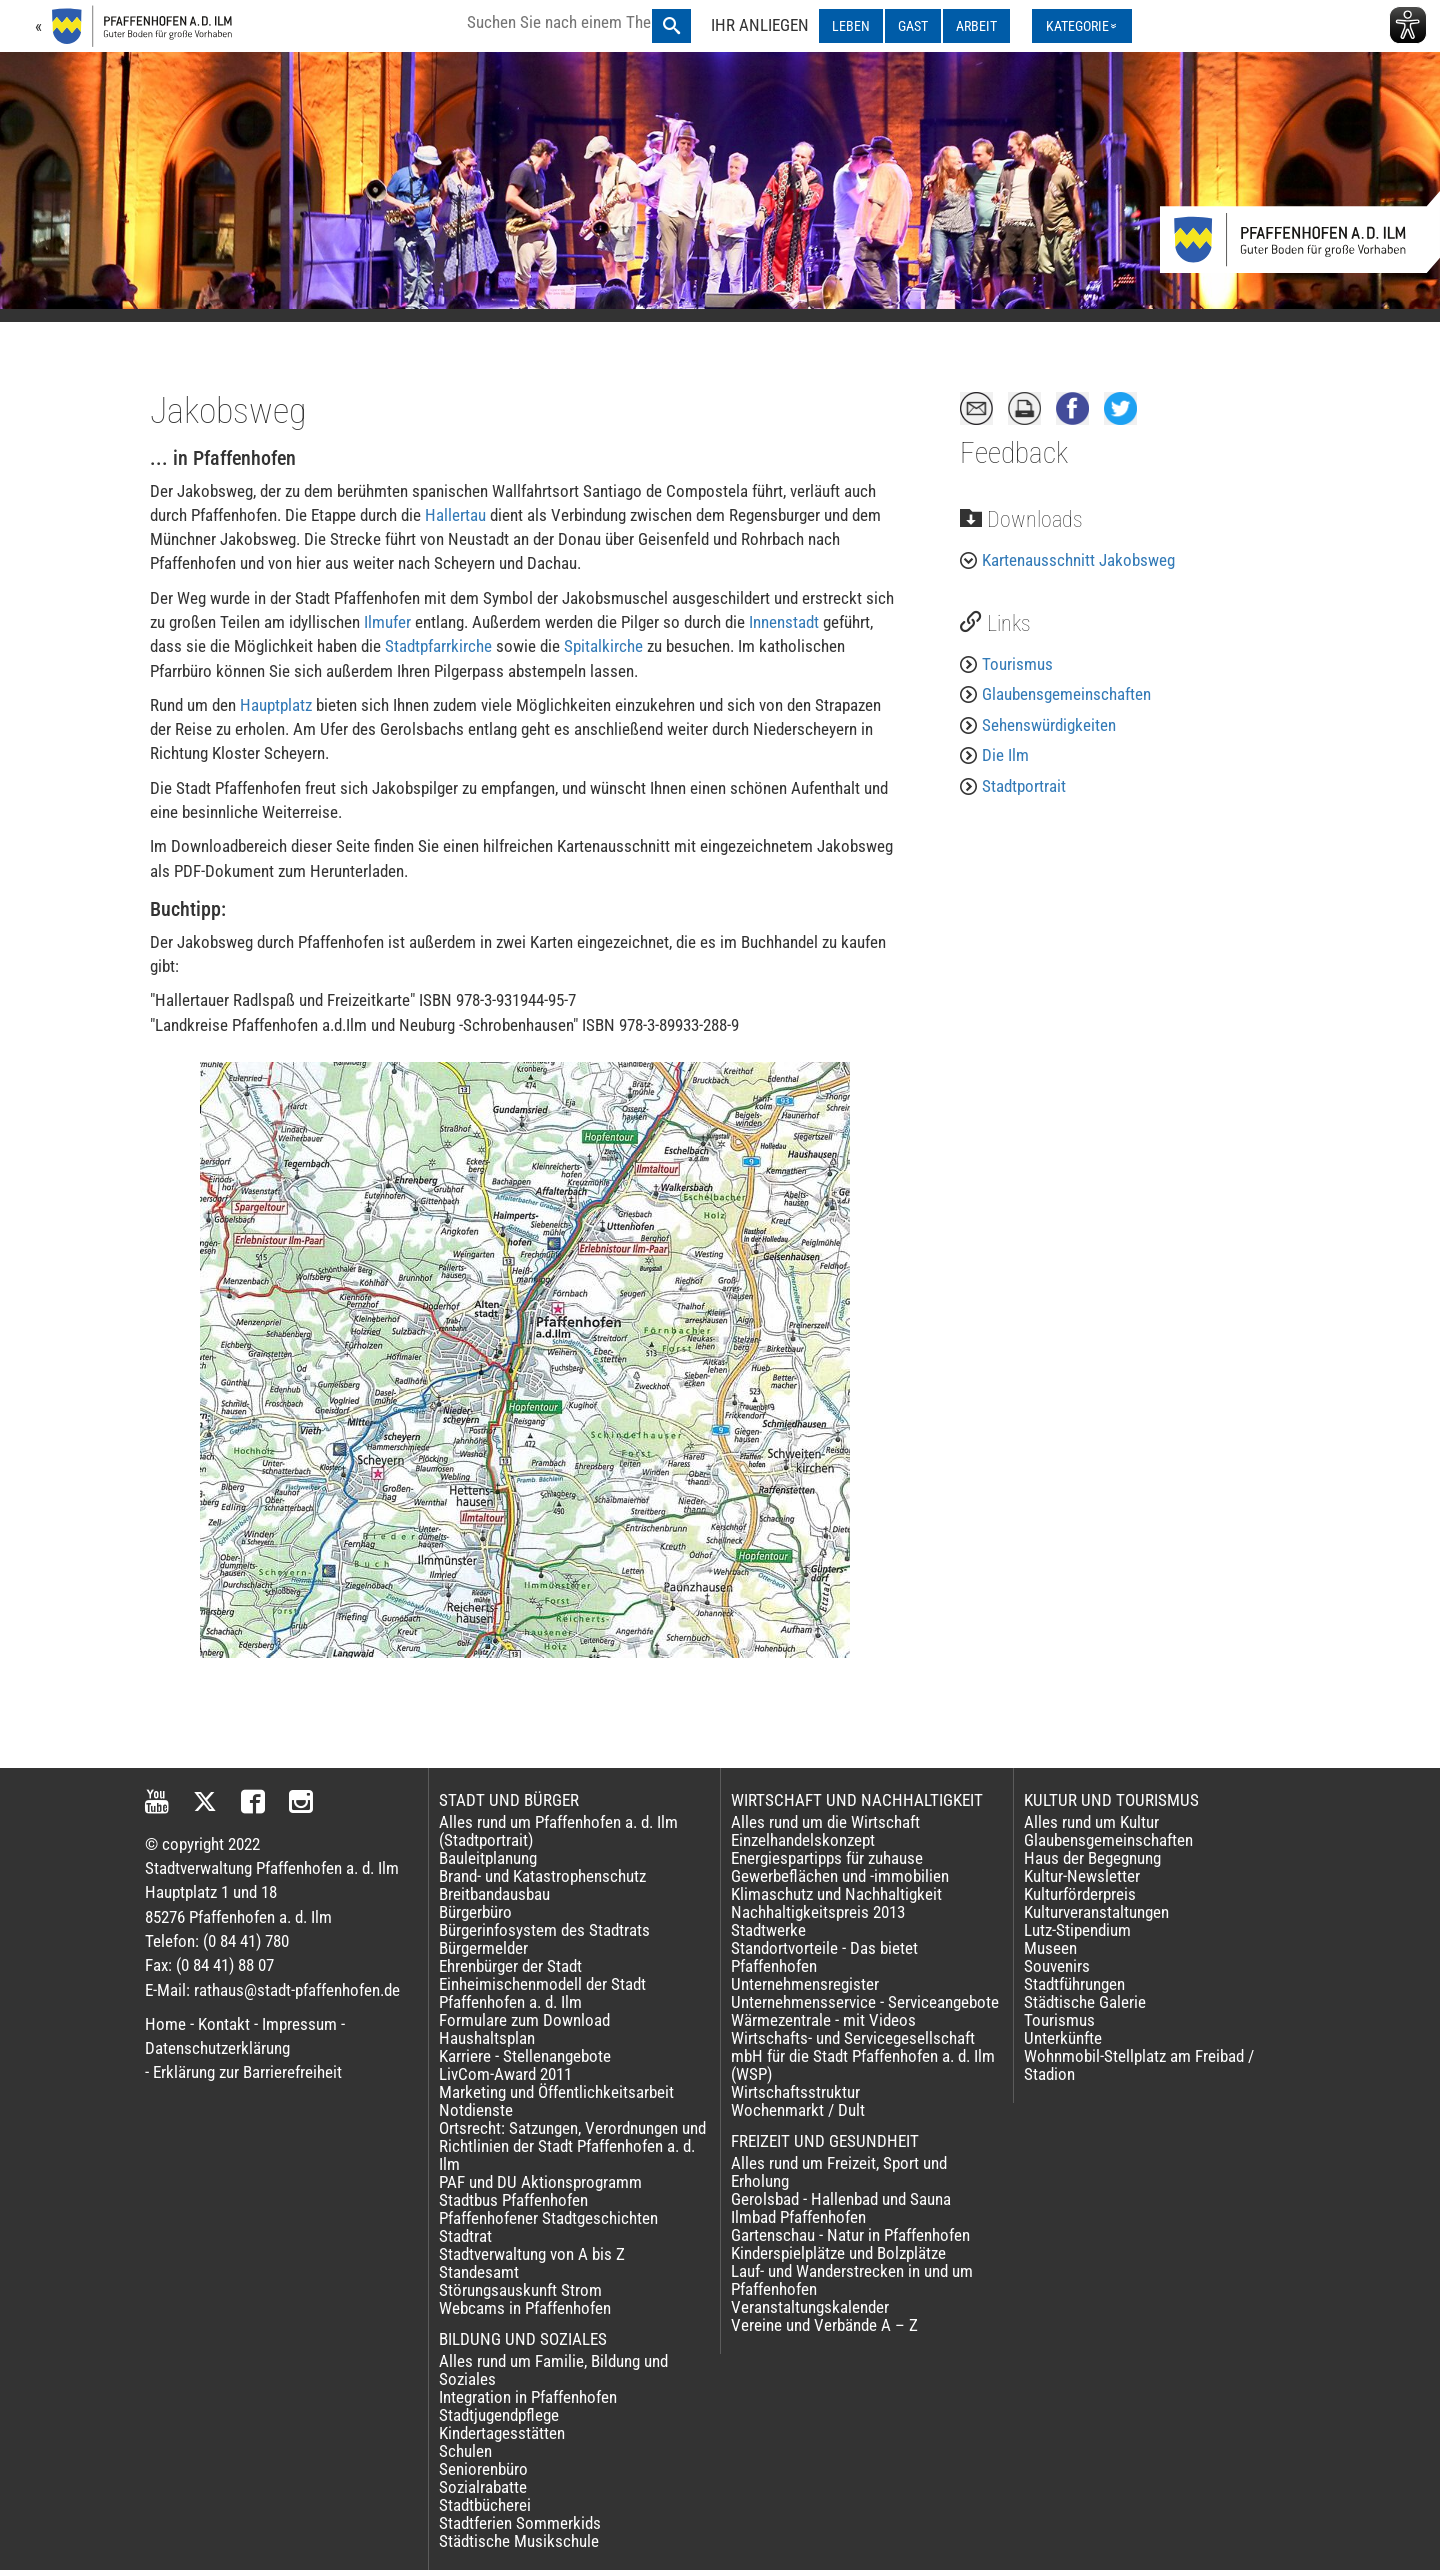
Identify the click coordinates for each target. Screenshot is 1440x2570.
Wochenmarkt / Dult (798, 2110)
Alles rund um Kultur (1091, 1822)
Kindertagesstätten (502, 2433)
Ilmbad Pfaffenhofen (798, 2217)
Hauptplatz (278, 705)
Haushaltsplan (487, 2038)
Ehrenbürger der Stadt (510, 1966)
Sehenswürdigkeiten (1049, 725)
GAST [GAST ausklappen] (913, 26)
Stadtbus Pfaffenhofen (513, 2200)
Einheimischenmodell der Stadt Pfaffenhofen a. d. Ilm (542, 1993)
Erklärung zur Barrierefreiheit (247, 2072)
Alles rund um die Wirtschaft (825, 1822)
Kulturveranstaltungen (1096, 1912)
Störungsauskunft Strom (520, 2290)
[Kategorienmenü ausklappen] (1082, 26)
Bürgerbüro (475, 1912)
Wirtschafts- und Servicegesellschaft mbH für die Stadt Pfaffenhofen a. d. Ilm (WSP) (863, 2056)
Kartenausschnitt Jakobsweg (1078, 560)
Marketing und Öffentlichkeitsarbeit (556, 2092)
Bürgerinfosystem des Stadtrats (544, 1930)
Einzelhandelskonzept (803, 1840)
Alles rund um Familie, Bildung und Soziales (553, 2370)
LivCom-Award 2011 (505, 2074)
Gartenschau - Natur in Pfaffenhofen (850, 2235)
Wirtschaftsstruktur (795, 2092)
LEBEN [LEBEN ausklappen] (851, 26)
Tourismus (1017, 664)
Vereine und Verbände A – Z (824, 2325)
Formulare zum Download (524, 2020)
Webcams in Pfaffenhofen (525, 2308)
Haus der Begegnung (1092, 1858)
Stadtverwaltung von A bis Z (532, 2254)
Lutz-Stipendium (1077, 1930)
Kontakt (224, 2024)
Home (165, 2024)
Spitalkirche (605, 646)
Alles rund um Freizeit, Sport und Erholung (839, 2172)
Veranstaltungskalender (810, 2307)
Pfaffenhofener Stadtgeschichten (548, 2218)
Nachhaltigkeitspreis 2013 (818, 1912)
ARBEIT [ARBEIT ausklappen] (976, 26)
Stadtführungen (1074, 1984)
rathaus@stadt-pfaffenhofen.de (297, 1990)
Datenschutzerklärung (217, 2048)
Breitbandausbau (494, 1894)
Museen (1050, 1948)
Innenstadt (786, 622)
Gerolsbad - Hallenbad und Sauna (841, 2199)
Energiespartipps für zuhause (827, 1858)
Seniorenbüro (483, 2469)
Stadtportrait (1024, 786)
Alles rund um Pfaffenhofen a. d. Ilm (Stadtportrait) (558, 1831)
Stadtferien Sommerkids (520, 2523)
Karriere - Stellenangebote (525, 2056)
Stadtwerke (768, 1930)
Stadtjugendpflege (499, 2415)
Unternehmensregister (805, 1984)
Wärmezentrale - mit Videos (823, 2020)
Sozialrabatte (483, 2487)
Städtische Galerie (1085, 2002)
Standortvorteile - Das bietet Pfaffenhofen (824, 1957)
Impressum (299, 2024)
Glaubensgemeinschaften (1066, 694)
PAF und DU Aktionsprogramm (540, 2182)
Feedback (1014, 453)
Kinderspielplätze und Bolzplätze (838, 2253)
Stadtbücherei (485, 2505)
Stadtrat (465, 2236)
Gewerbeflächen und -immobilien (840, 1876)
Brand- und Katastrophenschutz (542, 1876)
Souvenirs (1057, 1966)
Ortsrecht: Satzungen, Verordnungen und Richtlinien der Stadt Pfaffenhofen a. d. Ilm (572, 2146)
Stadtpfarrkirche (440, 646)
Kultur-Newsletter (1082, 1876)
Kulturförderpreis (1080, 1894)
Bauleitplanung (488, 1858)
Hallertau (457, 515)
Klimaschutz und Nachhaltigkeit (836, 1894)
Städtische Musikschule (519, 2541)
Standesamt (479, 2272)
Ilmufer (389, 622)
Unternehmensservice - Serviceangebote (865, 2002)
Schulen (465, 2451)
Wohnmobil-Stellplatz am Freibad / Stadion (1139, 2065)
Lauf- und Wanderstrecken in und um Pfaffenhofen (852, 2280)
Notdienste (476, 2110)
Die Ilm (1005, 755)
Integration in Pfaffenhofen (528, 2397)
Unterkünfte (1063, 2038)
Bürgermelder (483, 1948)
